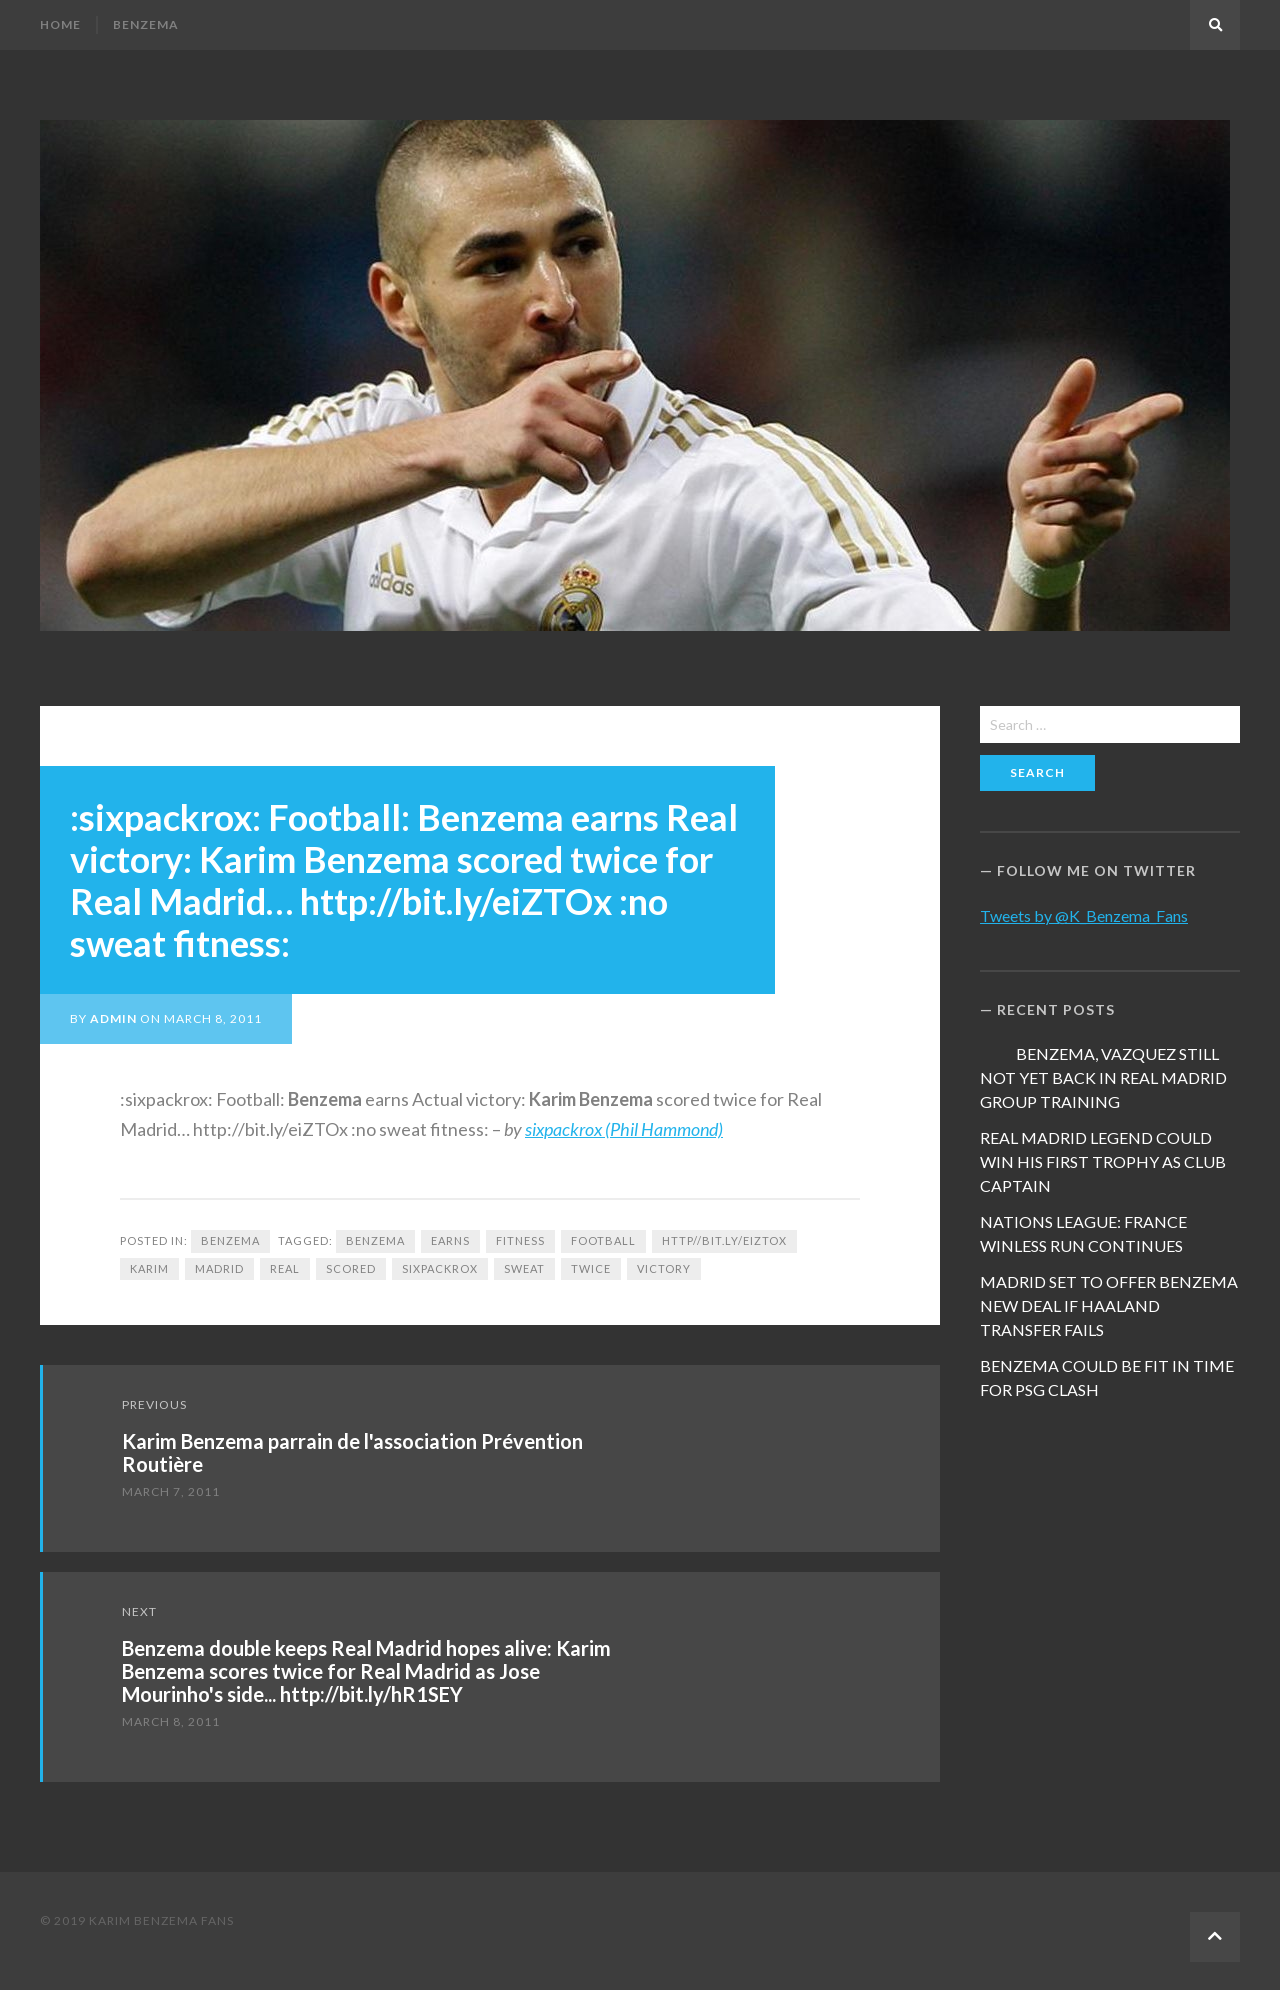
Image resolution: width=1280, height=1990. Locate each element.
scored (351, 1268)
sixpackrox (440, 1268)
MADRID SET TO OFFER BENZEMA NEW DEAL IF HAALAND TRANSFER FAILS (1109, 1305)
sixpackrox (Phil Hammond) (624, 1129)
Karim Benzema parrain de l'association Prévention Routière (352, 1452)
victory (664, 1268)
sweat (524, 1268)
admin (113, 1018)
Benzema (146, 24)
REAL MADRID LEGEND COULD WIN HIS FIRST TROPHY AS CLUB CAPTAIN (1103, 1161)
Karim (149, 1268)
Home (60, 24)
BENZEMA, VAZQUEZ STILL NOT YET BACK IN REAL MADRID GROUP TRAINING (1103, 1077)
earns (450, 1240)
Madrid (219, 1268)
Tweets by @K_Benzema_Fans (1084, 915)
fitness (520, 1240)
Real (285, 1268)
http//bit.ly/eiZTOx (724, 1240)
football (603, 1240)
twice (591, 1268)
